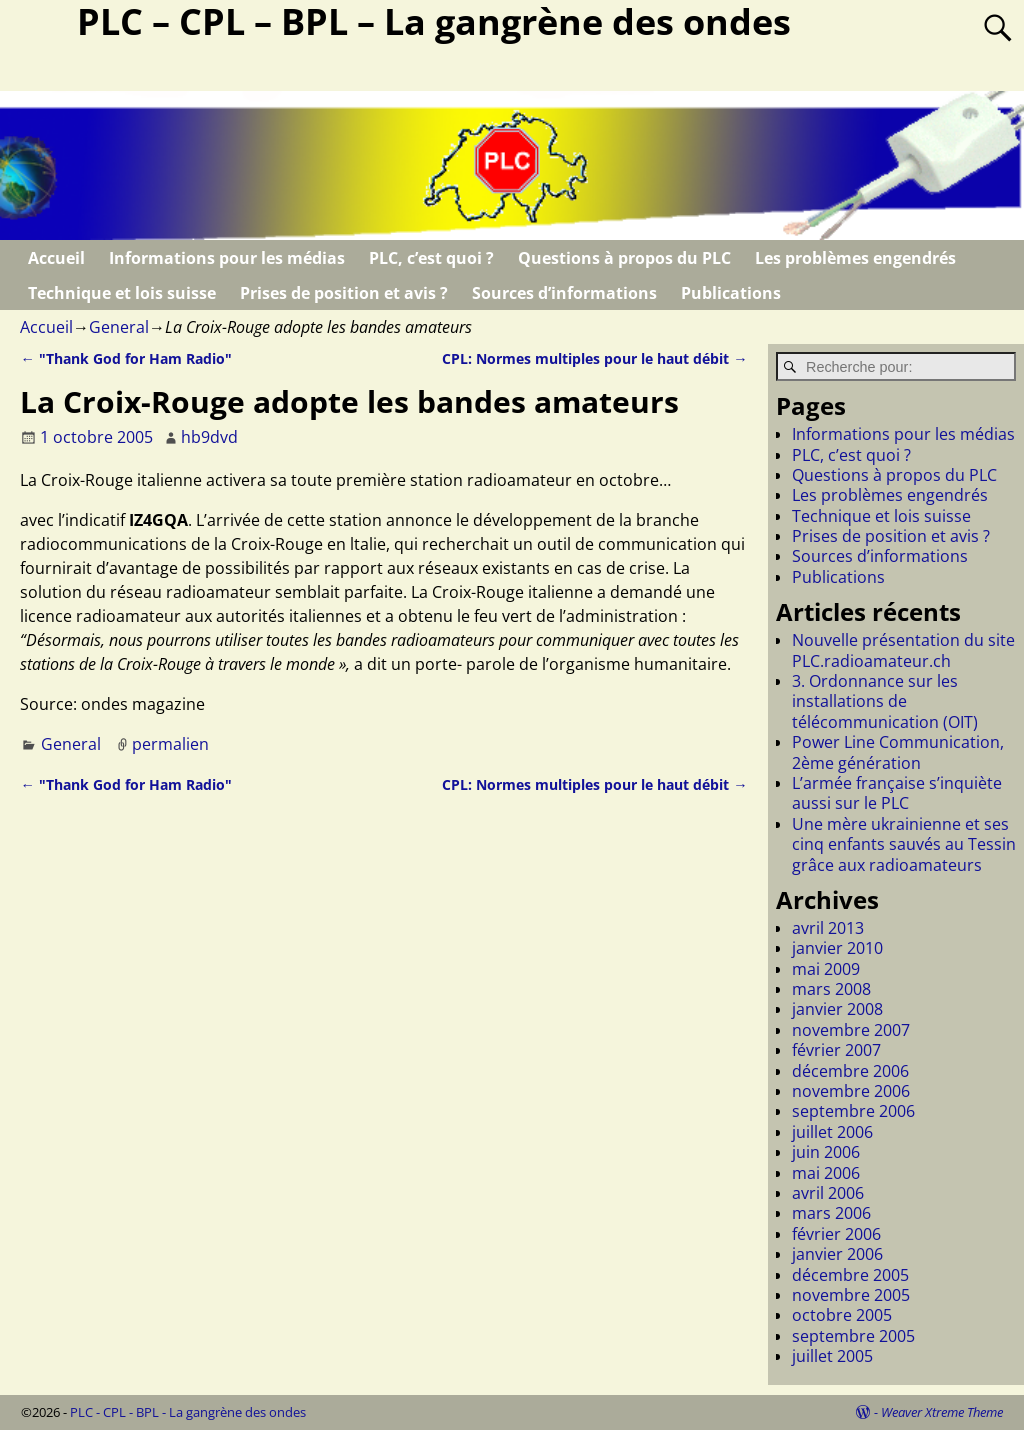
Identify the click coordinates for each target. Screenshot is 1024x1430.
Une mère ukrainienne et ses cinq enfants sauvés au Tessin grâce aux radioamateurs (904, 844)
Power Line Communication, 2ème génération (898, 752)
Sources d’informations (564, 293)
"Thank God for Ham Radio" (125, 358)
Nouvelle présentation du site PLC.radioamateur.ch (903, 650)
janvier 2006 (837, 1254)
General (119, 327)
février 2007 (836, 1050)
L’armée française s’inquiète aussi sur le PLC (897, 793)
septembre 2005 (853, 1336)
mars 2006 (831, 1213)
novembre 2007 (851, 1030)
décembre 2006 (850, 1071)
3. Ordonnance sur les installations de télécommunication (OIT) (885, 701)
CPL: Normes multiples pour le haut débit (594, 358)
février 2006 (836, 1234)
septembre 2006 (853, 1111)
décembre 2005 (850, 1275)
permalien (170, 744)
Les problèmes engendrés (855, 258)
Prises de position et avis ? (344, 293)
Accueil (56, 258)
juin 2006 (826, 1152)
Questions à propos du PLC (624, 258)
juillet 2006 (832, 1132)
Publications (731, 293)
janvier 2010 (837, 948)
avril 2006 (828, 1193)
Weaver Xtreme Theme (942, 1412)
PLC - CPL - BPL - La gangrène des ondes (188, 1412)
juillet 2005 (832, 1356)
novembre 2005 (851, 1295)
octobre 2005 (842, 1315)
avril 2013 (828, 928)
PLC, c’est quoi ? (431, 258)
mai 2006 (826, 1173)
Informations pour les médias (227, 258)
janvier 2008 (837, 1009)
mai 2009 (826, 969)
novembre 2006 (851, 1091)
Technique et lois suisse (122, 293)
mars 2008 (831, 989)
